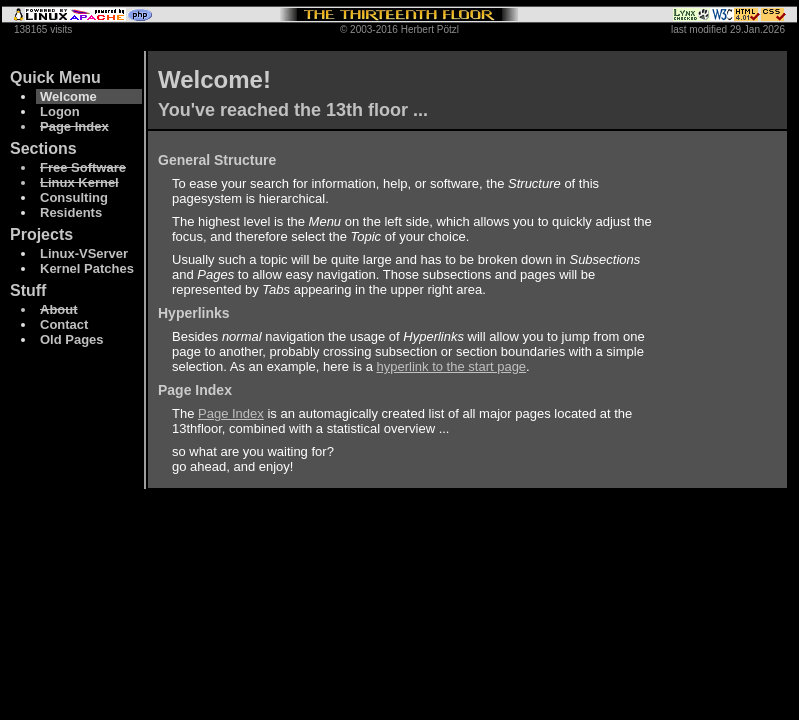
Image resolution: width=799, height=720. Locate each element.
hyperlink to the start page (452, 366)
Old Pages (72, 339)
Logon (60, 111)
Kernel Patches (87, 268)
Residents (71, 212)
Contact (64, 324)
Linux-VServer (84, 253)
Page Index (231, 413)
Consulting (74, 197)
